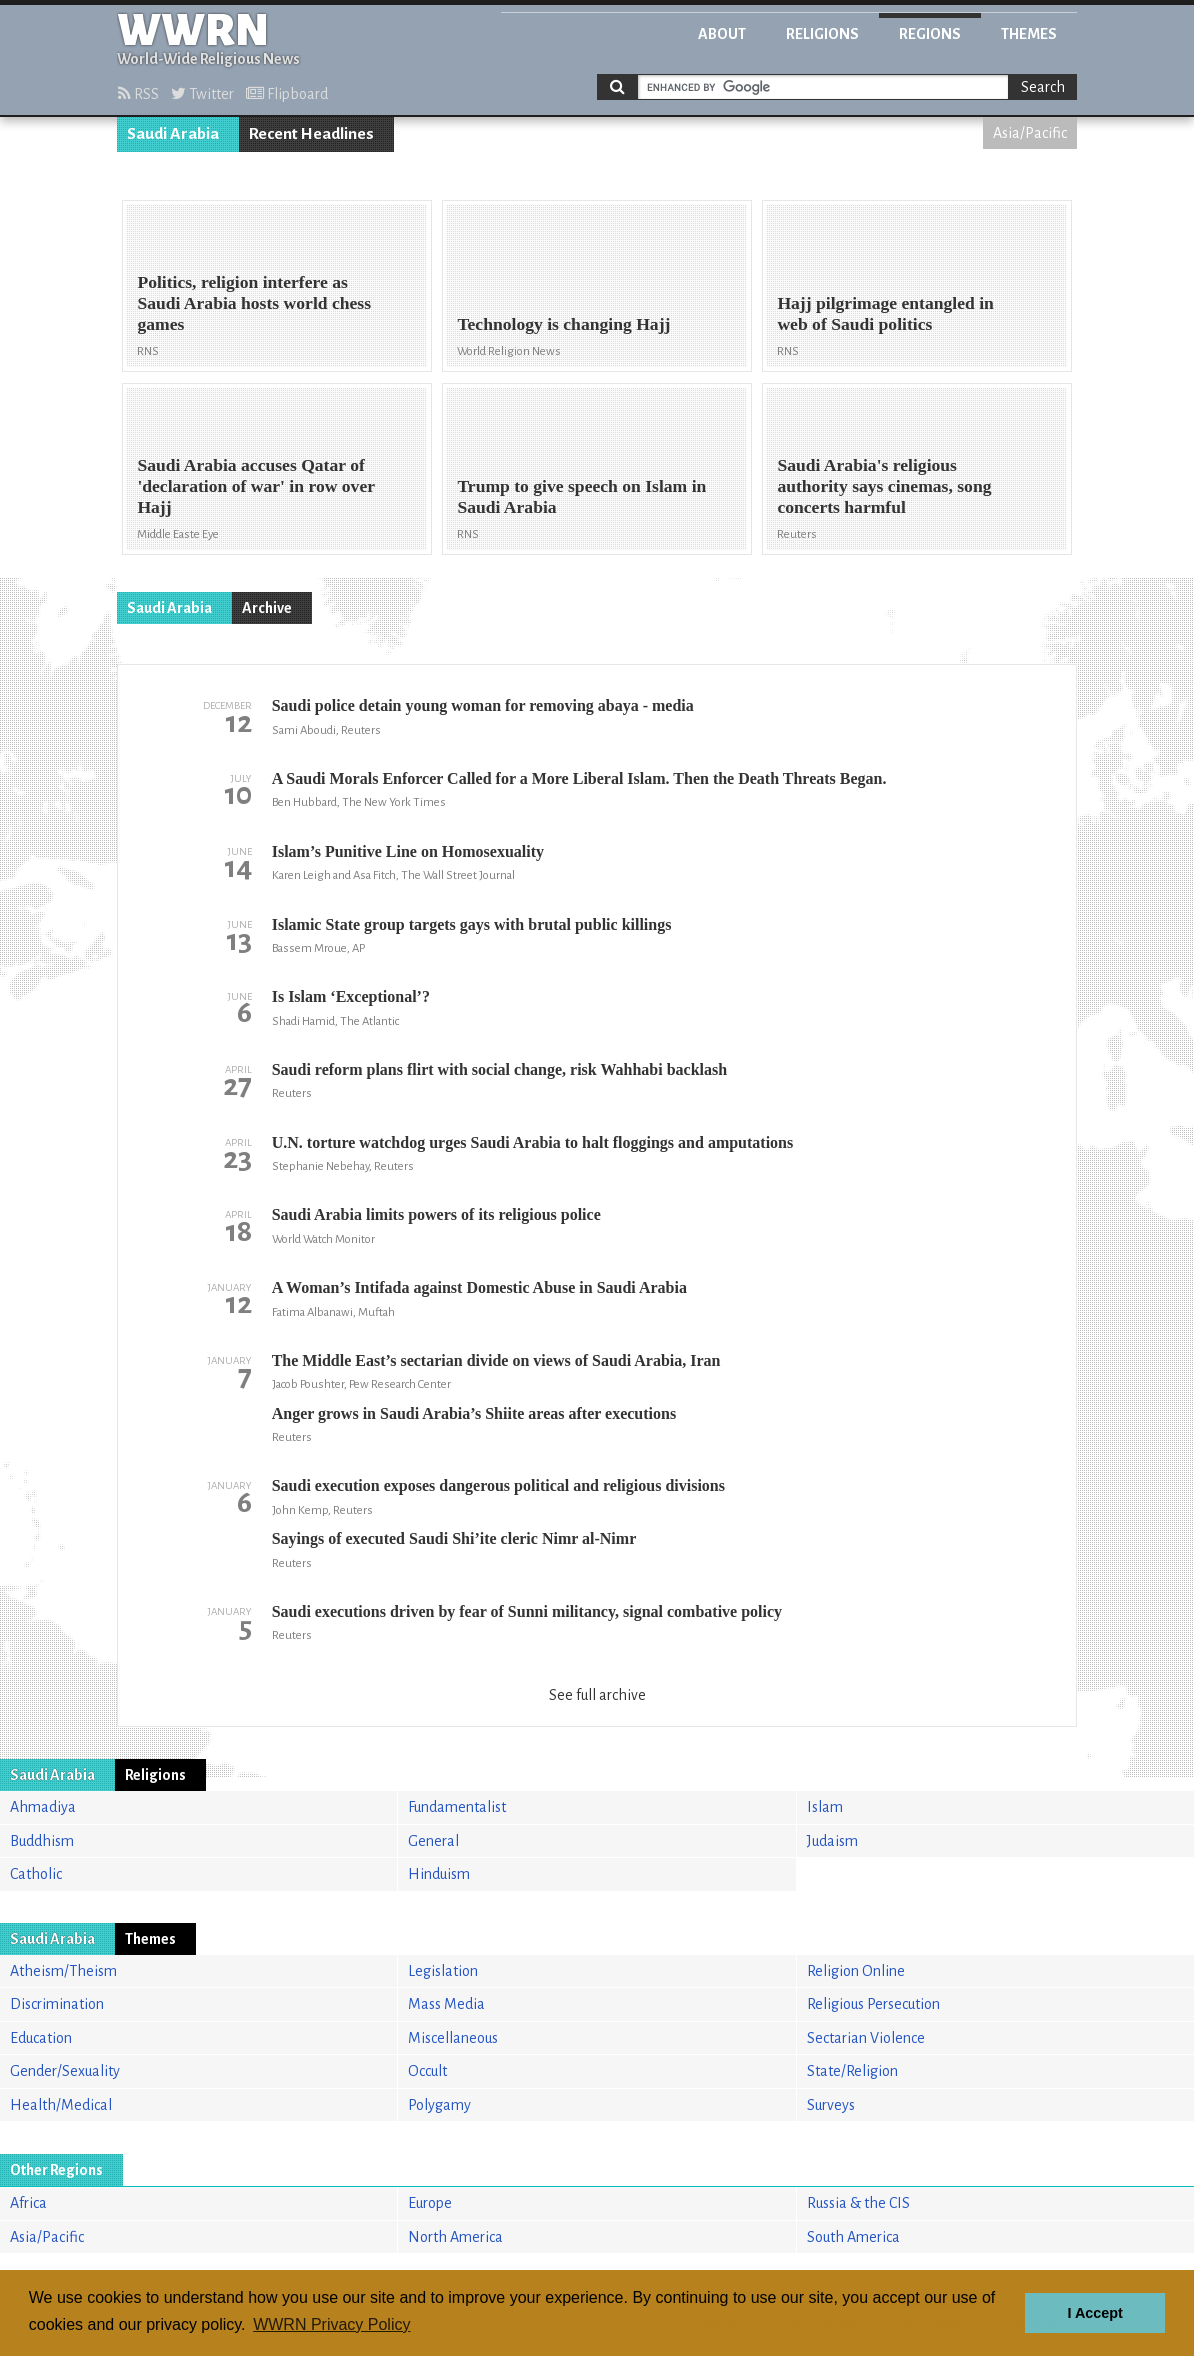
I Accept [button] (1094, 2313)
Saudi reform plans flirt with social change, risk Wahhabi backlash (499, 1069)
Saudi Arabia (173, 134)
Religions (822, 34)
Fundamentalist (457, 1807)
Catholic (36, 1874)
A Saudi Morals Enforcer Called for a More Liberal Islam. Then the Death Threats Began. (579, 778)
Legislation (443, 1971)
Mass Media (446, 2004)
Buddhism (42, 1841)
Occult (427, 2071)
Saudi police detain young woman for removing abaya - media (483, 705)
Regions (930, 34)
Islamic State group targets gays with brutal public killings (472, 924)
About (722, 34)
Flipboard (287, 94)
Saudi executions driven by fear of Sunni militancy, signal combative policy (527, 1611)
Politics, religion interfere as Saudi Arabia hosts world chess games (254, 303)
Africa (28, 2203)
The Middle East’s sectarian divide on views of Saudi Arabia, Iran (496, 1360)
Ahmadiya (43, 1807)
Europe (430, 2203)
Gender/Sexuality (65, 2071)
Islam (825, 1807)
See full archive (597, 1695)
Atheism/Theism (63, 1971)
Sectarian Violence (866, 2038)
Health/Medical (61, 2105)
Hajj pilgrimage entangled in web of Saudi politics (885, 313)
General (433, 1841)
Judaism (832, 1841)
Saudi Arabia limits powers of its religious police (436, 1214)
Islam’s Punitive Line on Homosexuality (408, 851)
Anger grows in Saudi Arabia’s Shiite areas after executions (474, 1413)
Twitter (202, 94)
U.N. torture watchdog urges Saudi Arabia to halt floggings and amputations (533, 1142)
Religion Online (856, 1971)
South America (853, 2237)
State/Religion (852, 2071)
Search (1043, 87)
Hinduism (439, 1874)
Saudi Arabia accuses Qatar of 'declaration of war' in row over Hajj (255, 486)
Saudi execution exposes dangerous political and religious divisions (498, 1485)
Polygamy (439, 2105)
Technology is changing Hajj (563, 324)
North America (455, 2237)
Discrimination (57, 2004)
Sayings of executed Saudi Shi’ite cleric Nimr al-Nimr (454, 1538)
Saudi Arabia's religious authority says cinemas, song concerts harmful (884, 486)
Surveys (831, 2105)
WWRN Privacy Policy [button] (331, 2324)
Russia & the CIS (858, 2203)
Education (41, 2038)
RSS (138, 94)
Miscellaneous (453, 2038)
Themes (1029, 34)
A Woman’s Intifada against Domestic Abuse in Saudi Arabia (479, 1287)
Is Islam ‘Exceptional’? (351, 996)
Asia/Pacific (1030, 133)
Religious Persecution (873, 2004)
